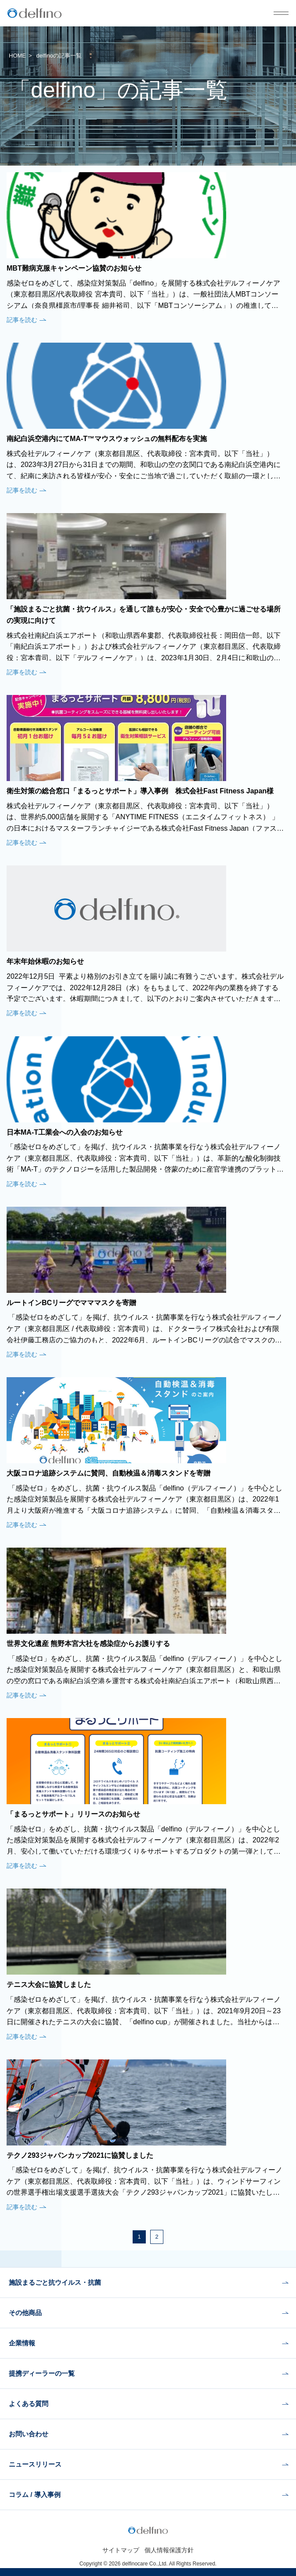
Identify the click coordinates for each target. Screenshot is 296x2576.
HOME (17, 55)
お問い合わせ (28, 2434)
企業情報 (22, 2343)
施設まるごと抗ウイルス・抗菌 (55, 2282)
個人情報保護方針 (169, 2550)
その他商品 (25, 2312)
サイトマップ (120, 2550)
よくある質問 (28, 2403)
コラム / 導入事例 (35, 2494)
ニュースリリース (35, 2464)
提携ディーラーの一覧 (42, 2373)
